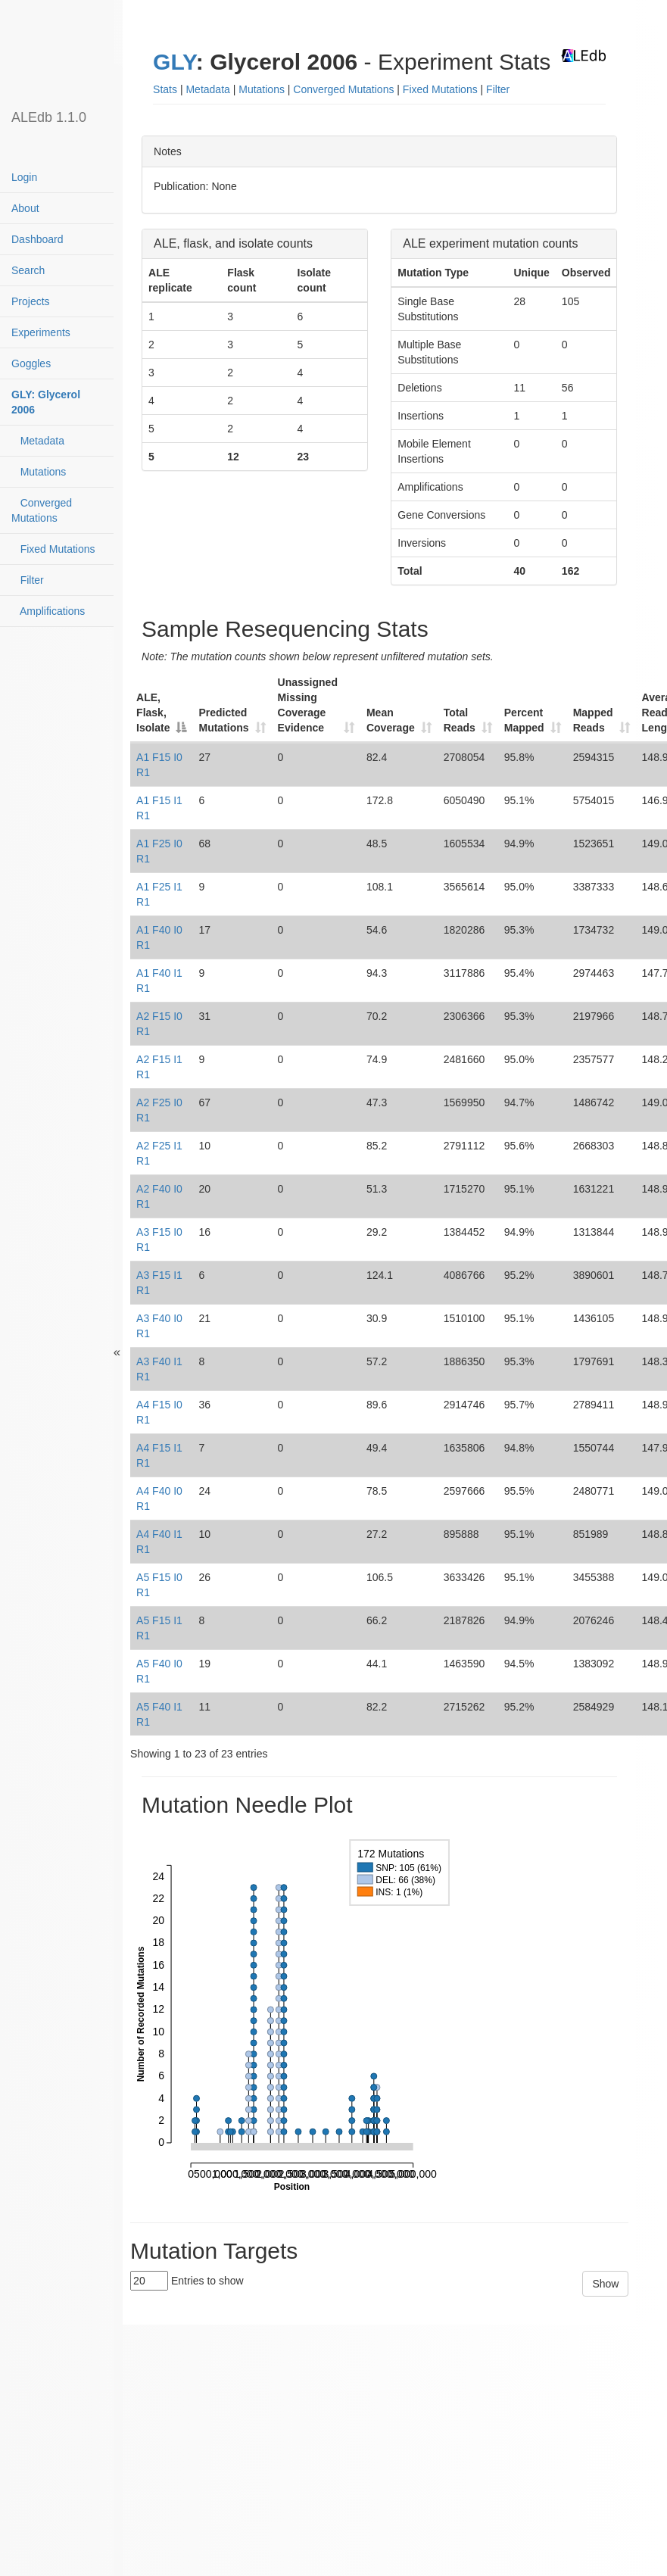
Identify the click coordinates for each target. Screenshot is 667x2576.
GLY (174, 61)
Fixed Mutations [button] (440, 89)
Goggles (31, 363)
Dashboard (37, 239)
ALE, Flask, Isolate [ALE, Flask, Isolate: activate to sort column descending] (153, 712)
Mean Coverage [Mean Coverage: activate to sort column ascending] (390, 720)
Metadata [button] (207, 89)
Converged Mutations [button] (343, 89)
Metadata (37, 441)
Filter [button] (498, 89)
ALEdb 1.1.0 (48, 117)
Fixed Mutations (53, 549)
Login (24, 177)
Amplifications (48, 611)
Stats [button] (165, 89)
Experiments (40, 332)
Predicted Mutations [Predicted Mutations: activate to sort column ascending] (223, 720)
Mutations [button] (261, 89)
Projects (30, 301)
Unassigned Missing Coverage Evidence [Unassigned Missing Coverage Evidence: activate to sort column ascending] (308, 705)
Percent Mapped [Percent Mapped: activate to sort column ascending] (524, 720)
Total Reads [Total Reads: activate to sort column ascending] (459, 720)
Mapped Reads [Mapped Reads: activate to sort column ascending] (593, 720)
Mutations (38, 472)
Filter (27, 580)
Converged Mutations (41, 510)
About (25, 208)
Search (28, 270)
